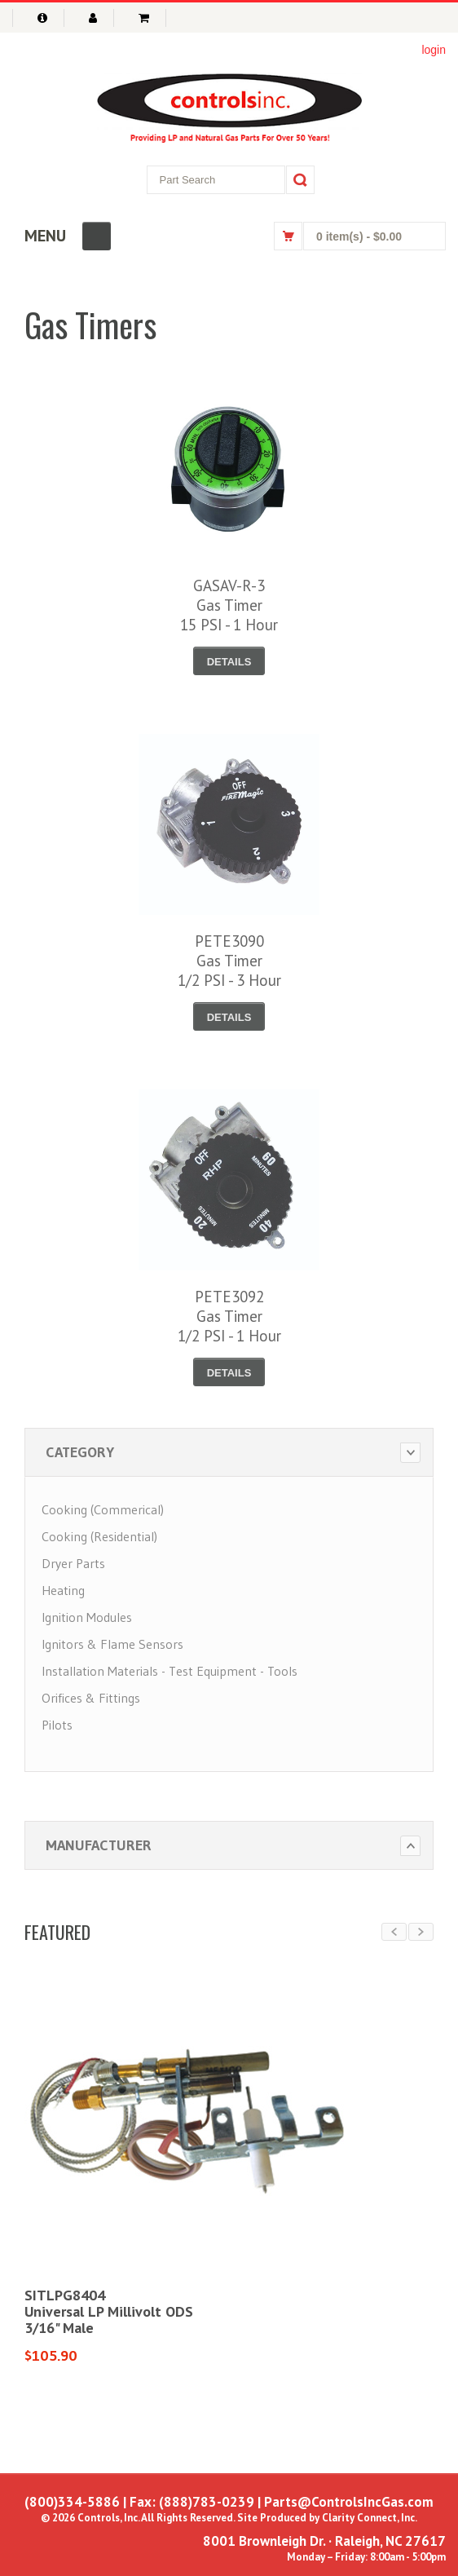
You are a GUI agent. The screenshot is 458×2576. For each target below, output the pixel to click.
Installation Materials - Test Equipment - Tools (169, 1671)
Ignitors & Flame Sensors (112, 1644)
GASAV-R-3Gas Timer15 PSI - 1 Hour (229, 605)
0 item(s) (359, 236)
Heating (63, 1590)
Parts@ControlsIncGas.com (349, 2502)
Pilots (57, 1725)
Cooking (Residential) (99, 1536)
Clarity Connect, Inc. (369, 2518)
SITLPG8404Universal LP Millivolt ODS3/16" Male (108, 2311)
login (433, 49)
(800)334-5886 (72, 2502)
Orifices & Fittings (91, 1698)
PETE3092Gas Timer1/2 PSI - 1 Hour (229, 1316)
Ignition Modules (87, 1617)
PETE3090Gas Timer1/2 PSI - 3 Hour (229, 960)
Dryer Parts (73, 1563)
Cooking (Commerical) (103, 1509)
